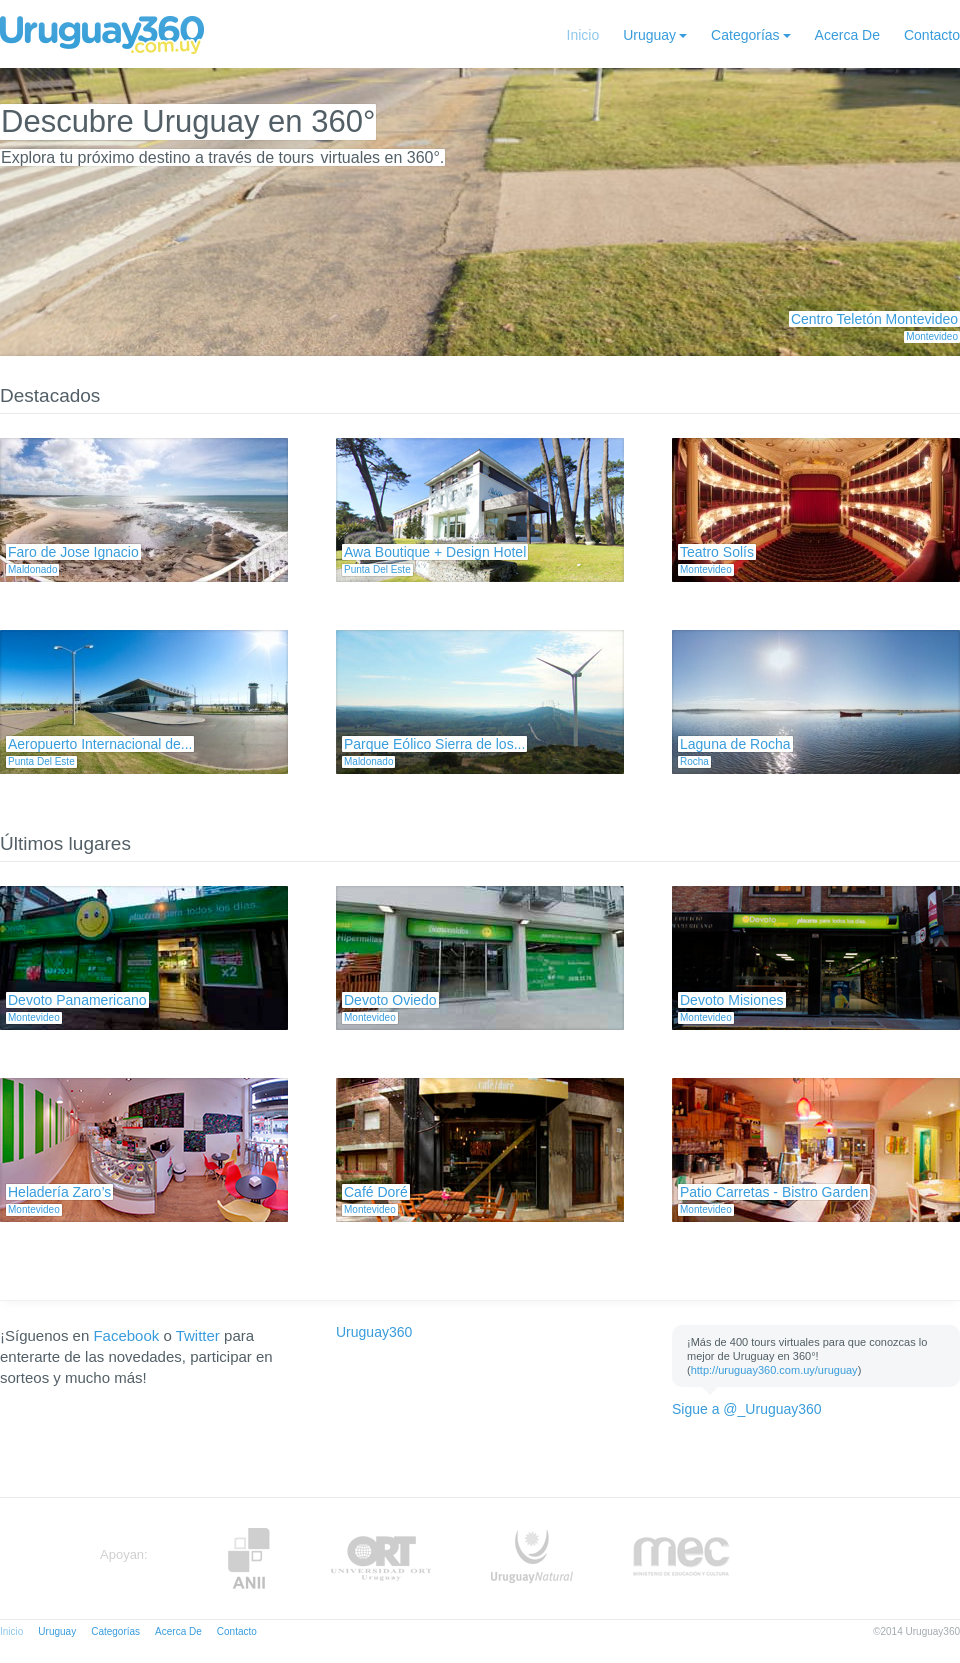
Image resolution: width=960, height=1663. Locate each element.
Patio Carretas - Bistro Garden (774, 1192)
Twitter (198, 1335)
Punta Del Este (377, 569)
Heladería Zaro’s (59, 1192)
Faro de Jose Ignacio (73, 552)
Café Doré (376, 1192)
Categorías (745, 35)
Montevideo (932, 336)
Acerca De (847, 35)
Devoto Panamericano (77, 1000)
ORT (380, 1558)
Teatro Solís (717, 552)
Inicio (583, 35)
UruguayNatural (532, 1558)
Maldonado (32, 569)
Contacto (932, 35)
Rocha (694, 761)
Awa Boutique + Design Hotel (435, 552)
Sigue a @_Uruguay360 (747, 1409)
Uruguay (649, 35)
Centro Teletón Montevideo (874, 319)
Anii (249, 1558)
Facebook (126, 1335)
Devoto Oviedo (390, 1000)
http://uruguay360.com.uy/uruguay (774, 1370)
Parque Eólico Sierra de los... (434, 744)
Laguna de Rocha (735, 744)
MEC (681, 1558)
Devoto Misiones (732, 1000)
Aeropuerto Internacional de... (100, 744)
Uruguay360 (374, 1332)
